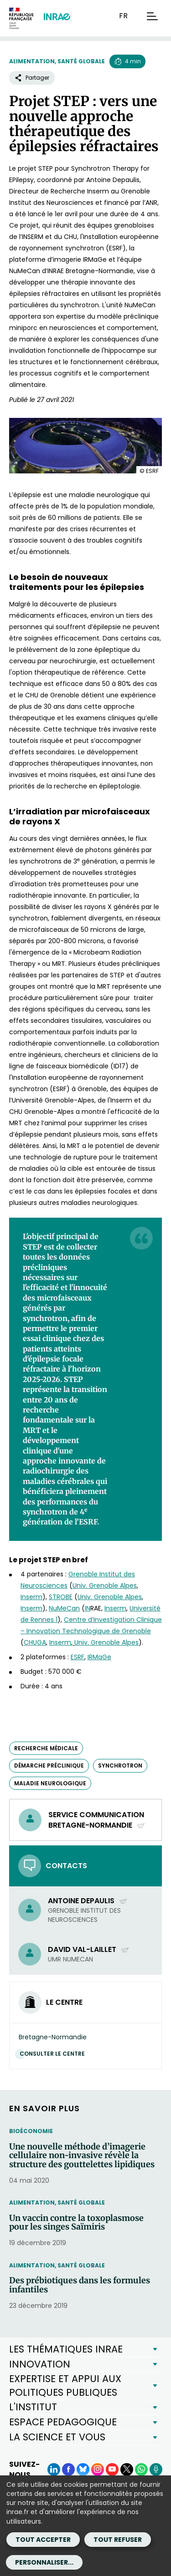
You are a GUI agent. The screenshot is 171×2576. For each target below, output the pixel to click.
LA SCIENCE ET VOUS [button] (57, 2437)
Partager (32, 77)
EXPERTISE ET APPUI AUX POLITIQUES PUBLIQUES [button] (65, 2385)
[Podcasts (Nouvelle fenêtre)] (156, 2469)
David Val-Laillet (89, 1949)
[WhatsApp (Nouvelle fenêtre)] (141, 2469)
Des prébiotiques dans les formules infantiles (79, 2285)
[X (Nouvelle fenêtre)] (126, 2469)
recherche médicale (46, 1748)
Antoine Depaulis (88, 1900)
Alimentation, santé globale (57, 61)
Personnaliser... (44, 2562)
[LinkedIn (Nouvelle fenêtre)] (53, 2469)
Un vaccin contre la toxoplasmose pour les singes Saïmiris (76, 2223)
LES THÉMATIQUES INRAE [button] (66, 2349)
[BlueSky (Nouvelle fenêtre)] (83, 2469)
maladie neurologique (50, 1783)
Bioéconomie (31, 2131)
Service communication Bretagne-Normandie (96, 1819)
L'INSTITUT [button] (33, 2406)
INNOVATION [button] (39, 2364)
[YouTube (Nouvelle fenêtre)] (112, 2469)
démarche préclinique (49, 1765)
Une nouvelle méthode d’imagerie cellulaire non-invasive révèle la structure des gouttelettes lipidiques (82, 2155)
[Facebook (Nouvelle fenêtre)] (68, 2469)
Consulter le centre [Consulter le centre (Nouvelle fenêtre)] (54, 2054)
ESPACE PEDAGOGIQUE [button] (63, 2422)
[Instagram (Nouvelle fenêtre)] (97, 2469)
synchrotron (120, 1765)
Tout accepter (43, 2539)
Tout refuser (117, 2539)
